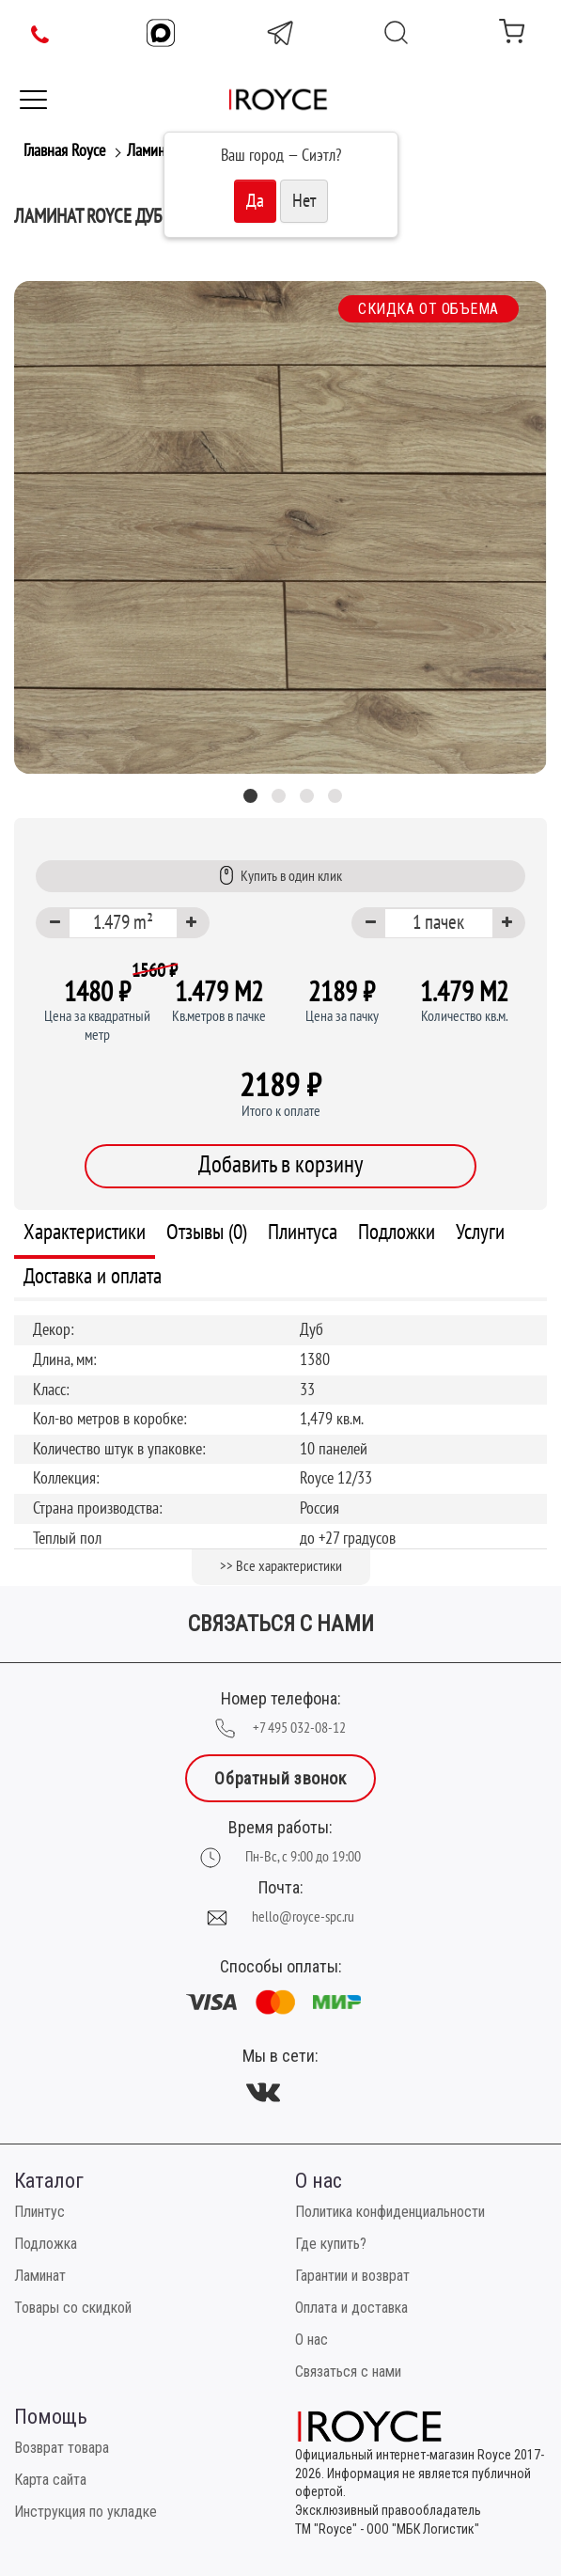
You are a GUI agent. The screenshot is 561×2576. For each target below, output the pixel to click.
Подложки (396, 1232)
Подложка (45, 2244)
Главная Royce (64, 151)
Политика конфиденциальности (390, 2212)
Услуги (480, 1232)
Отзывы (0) (206, 1232)
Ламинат (152, 151)
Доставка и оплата (92, 1276)
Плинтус (39, 2212)
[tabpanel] (280, 527)
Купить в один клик (280, 875)
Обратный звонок (280, 1778)
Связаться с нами (348, 2371)
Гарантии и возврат (352, 2276)
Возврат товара (61, 2448)
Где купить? (330, 2244)
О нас (311, 2339)
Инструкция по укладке (85, 2512)
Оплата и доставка (351, 2308)
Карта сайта (50, 2480)
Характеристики (84, 1232)
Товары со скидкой (73, 2308)
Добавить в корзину (280, 1165)
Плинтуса (302, 1232)
